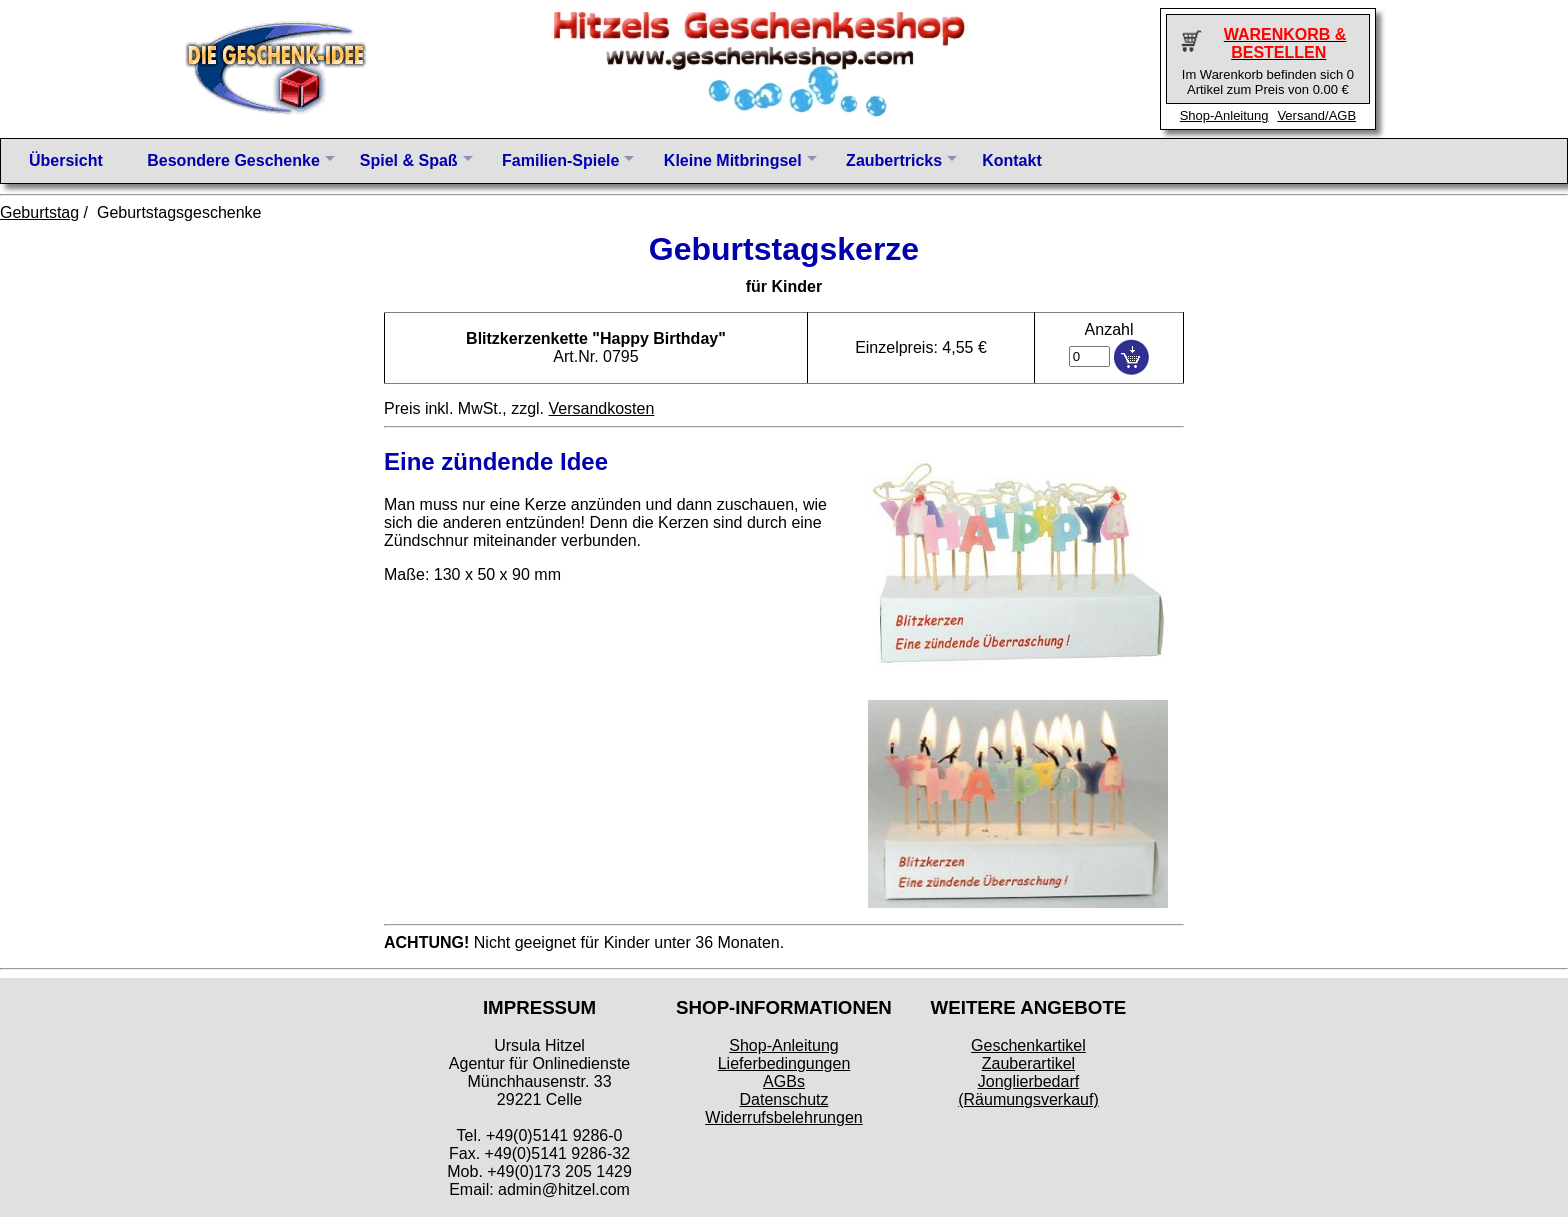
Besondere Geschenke (233, 160)
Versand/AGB (1316, 115)
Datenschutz (784, 1099)
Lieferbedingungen (784, 1063)
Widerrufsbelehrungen (783, 1117)
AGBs (784, 1081)
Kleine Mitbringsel (733, 160)
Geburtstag (39, 212)
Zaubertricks (894, 160)
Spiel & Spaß (409, 160)
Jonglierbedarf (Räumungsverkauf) (1028, 1090)
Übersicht (66, 160)
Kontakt (1012, 160)
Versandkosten (601, 408)
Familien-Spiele (560, 160)
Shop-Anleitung (1224, 115)
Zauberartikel (1028, 1063)
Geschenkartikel (1028, 1045)
